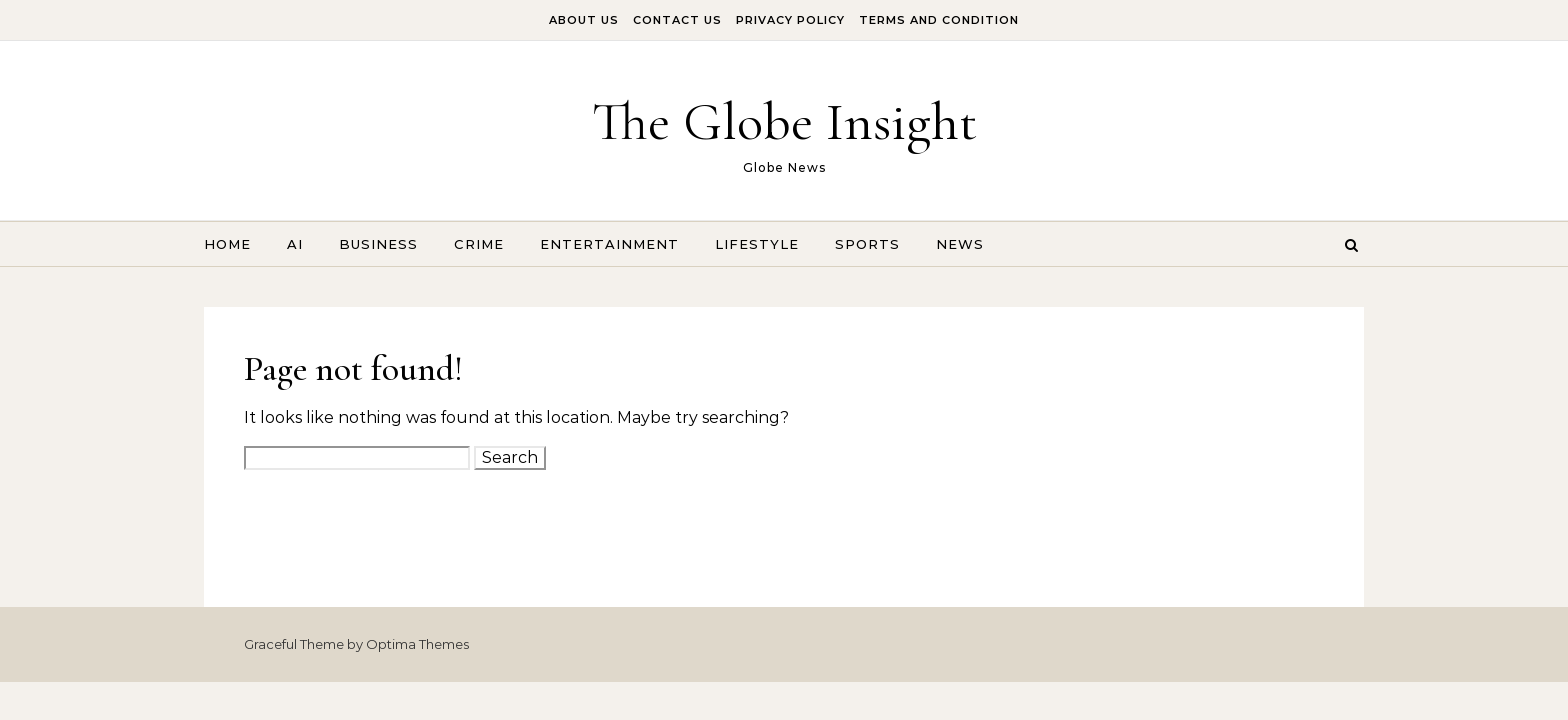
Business (378, 244)
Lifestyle (757, 244)
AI (295, 244)
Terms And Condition (939, 20)
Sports (867, 244)
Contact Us (677, 20)
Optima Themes (417, 644)
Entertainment (609, 244)
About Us (584, 20)
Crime (479, 244)
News (960, 244)
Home (227, 244)
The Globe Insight (784, 121)
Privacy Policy (790, 20)
